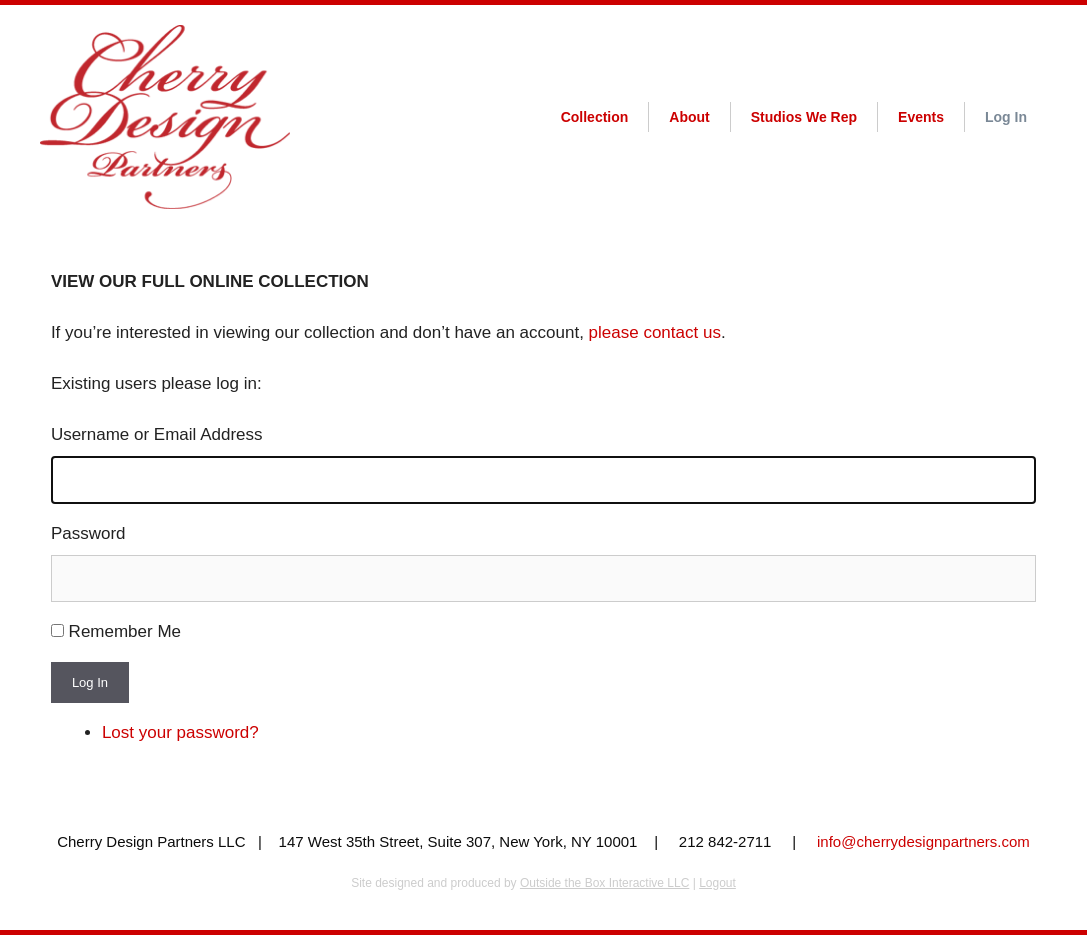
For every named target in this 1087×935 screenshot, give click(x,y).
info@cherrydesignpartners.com (923, 841)
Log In (1006, 117)
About (689, 117)
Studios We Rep (804, 117)
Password (88, 533)
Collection (595, 117)
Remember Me (125, 631)
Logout (717, 883)
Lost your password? (180, 732)
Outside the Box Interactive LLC (604, 883)
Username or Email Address (157, 434)
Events (921, 117)
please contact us (655, 332)
